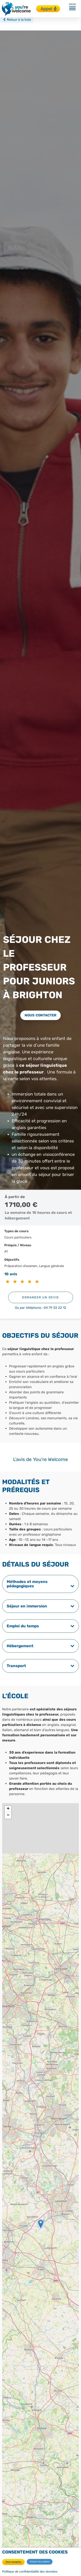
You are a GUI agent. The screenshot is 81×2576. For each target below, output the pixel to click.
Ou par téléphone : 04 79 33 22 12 (40, 1308)
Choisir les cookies (39, 2561)
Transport (16, 1665)
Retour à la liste (16, 19)
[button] (72, 8)
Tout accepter (13, 2561)
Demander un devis (40, 1297)
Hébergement (20, 1646)
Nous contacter (40, 1015)
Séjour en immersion (27, 1606)
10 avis (10, 1274)
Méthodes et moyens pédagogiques (27, 1583)
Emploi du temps (23, 1626)
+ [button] (8, 1809)
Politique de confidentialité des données (29, 2571)
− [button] (8, 1815)
